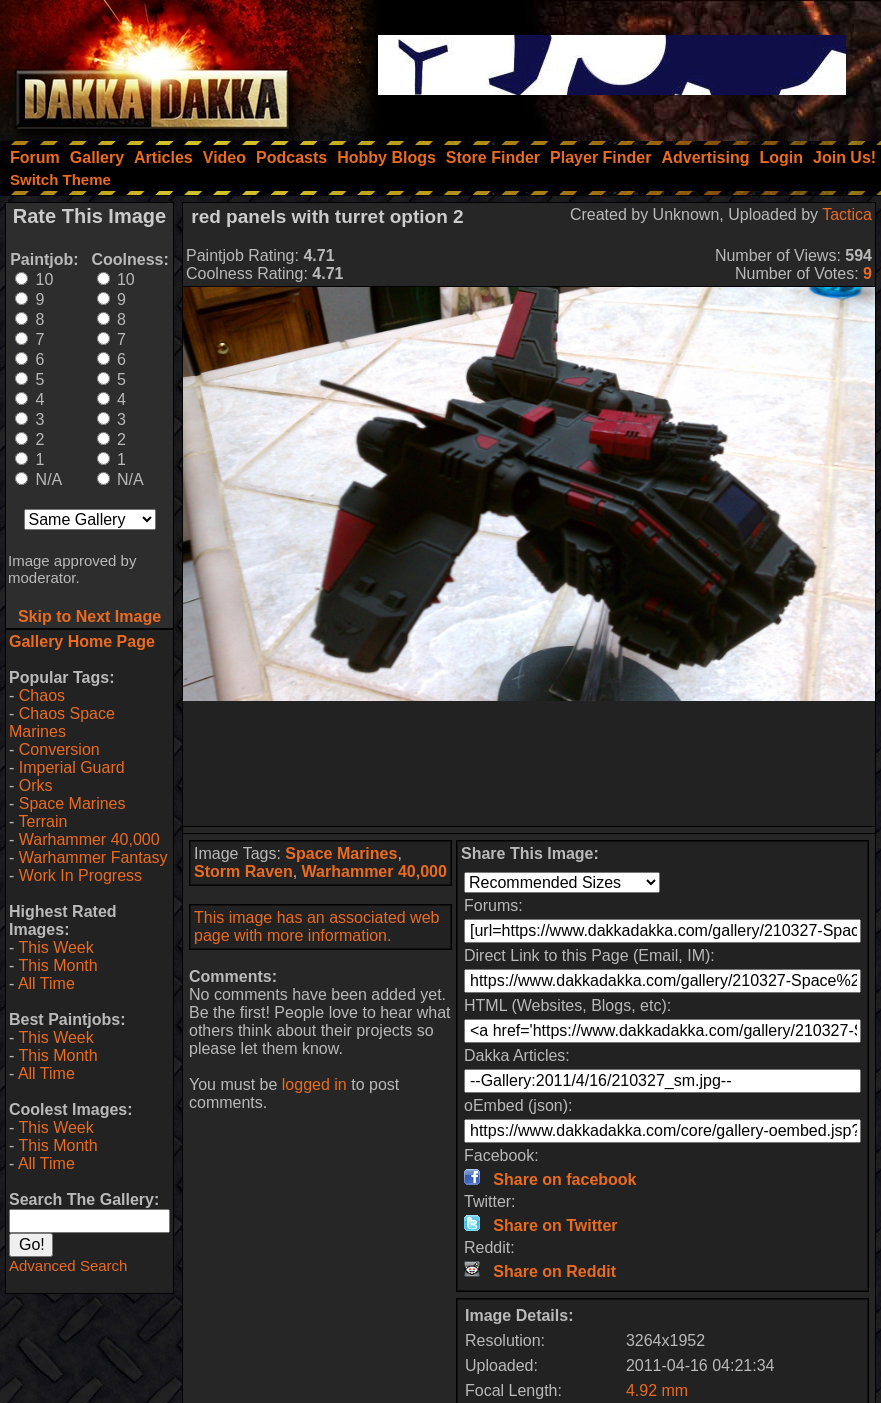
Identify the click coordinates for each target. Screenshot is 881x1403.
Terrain (42, 821)
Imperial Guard (72, 767)
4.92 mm (657, 1390)
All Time (46, 983)
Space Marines (72, 803)
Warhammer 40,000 (89, 839)
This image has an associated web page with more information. (316, 926)
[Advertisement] (529, 763)
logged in (314, 1084)
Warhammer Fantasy (93, 857)
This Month (57, 965)
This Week (55, 947)
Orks (36, 785)
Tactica (847, 214)
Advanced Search (68, 1265)
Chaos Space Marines (62, 722)
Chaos (42, 695)
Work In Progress (80, 875)
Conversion (59, 749)
